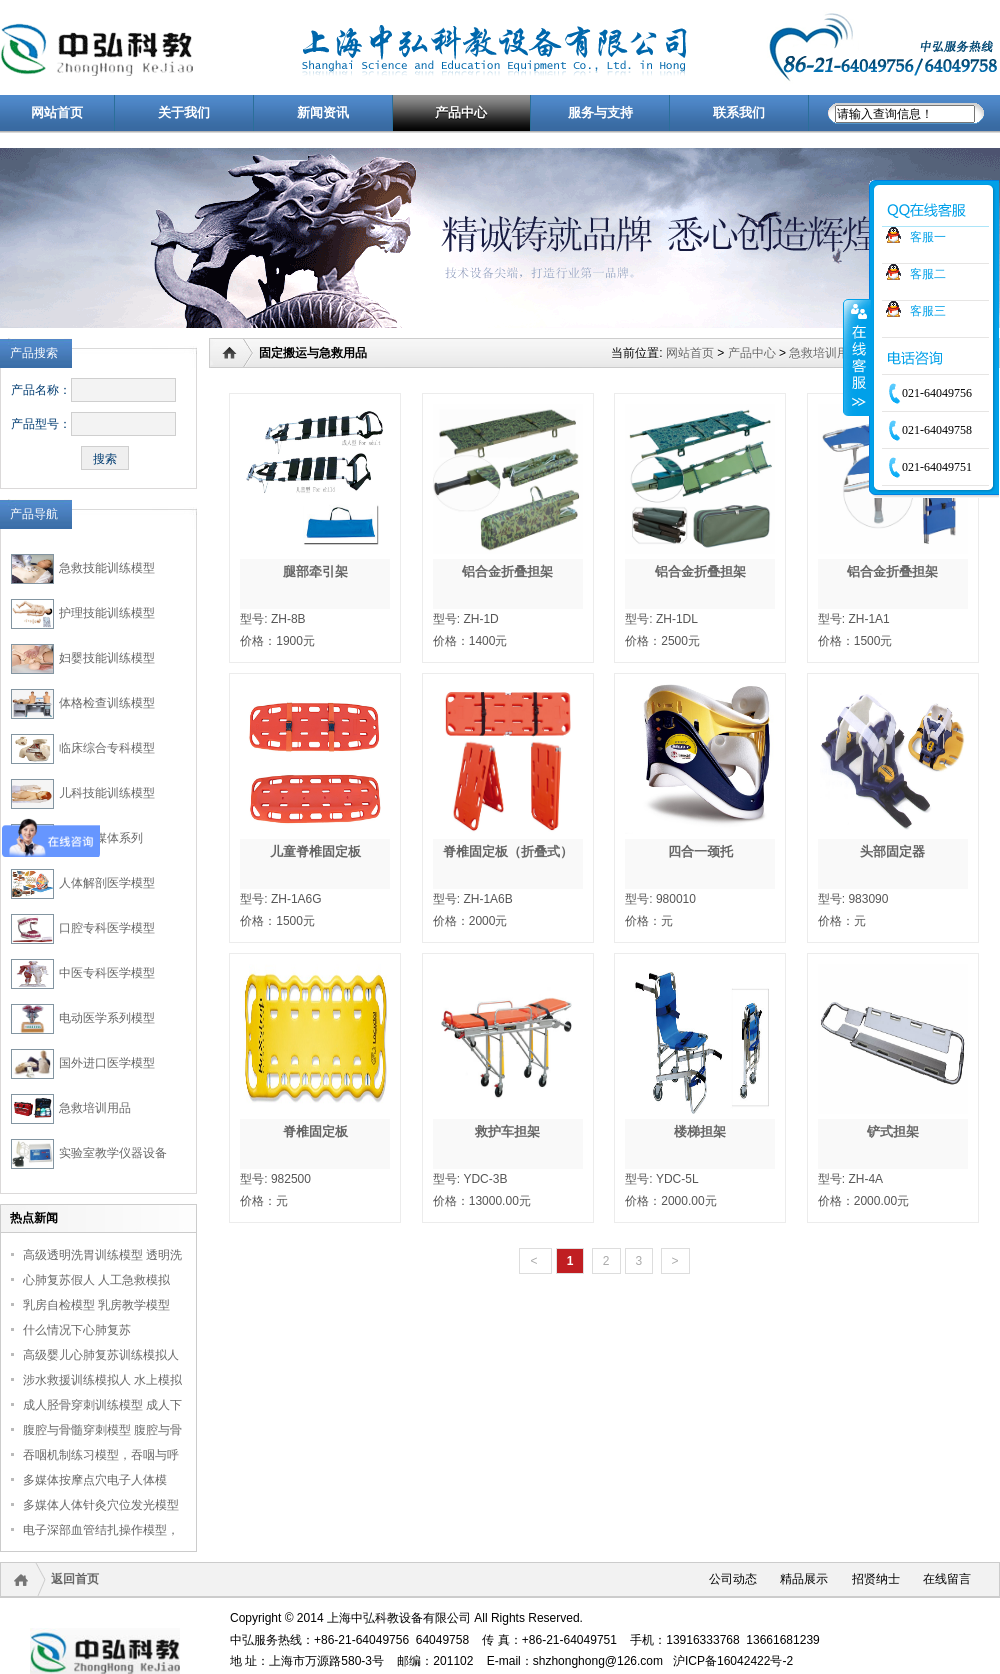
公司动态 (733, 1579)
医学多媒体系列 (101, 838)
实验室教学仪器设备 (113, 1153)
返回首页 (75, 1579)
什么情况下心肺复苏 (77, 1330)
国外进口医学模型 (107, 1063)
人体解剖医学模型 (107, 883)
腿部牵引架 (315, 571)
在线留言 (947, 1579)
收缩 (857, 357)
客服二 (928, 274)
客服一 (928, 237)
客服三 (928, 311)
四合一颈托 (700, 851)
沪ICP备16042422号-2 (733, 1661)
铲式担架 (893, 1131)
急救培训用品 (95, 1108)
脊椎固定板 (315, 1131)
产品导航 (34, 514)
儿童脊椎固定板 (315, 851)
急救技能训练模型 (107, 568)
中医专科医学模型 (107, 973)
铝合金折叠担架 (507, 571)
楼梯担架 (700, 1131)
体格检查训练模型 (107, 703)
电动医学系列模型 (107, 1018)
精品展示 (804, 1579)
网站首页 (690, 353)
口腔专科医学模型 (107, 928)
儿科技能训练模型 (107, 793)
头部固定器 (892, 851)
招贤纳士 (876, 1579)
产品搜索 (34, 353)
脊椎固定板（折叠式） (508, 851)
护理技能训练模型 (107, 613)
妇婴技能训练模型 (107, 658)
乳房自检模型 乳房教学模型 (96, 1305)
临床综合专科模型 (107, 748)
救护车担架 (507, 1131)
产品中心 (752, 353)
